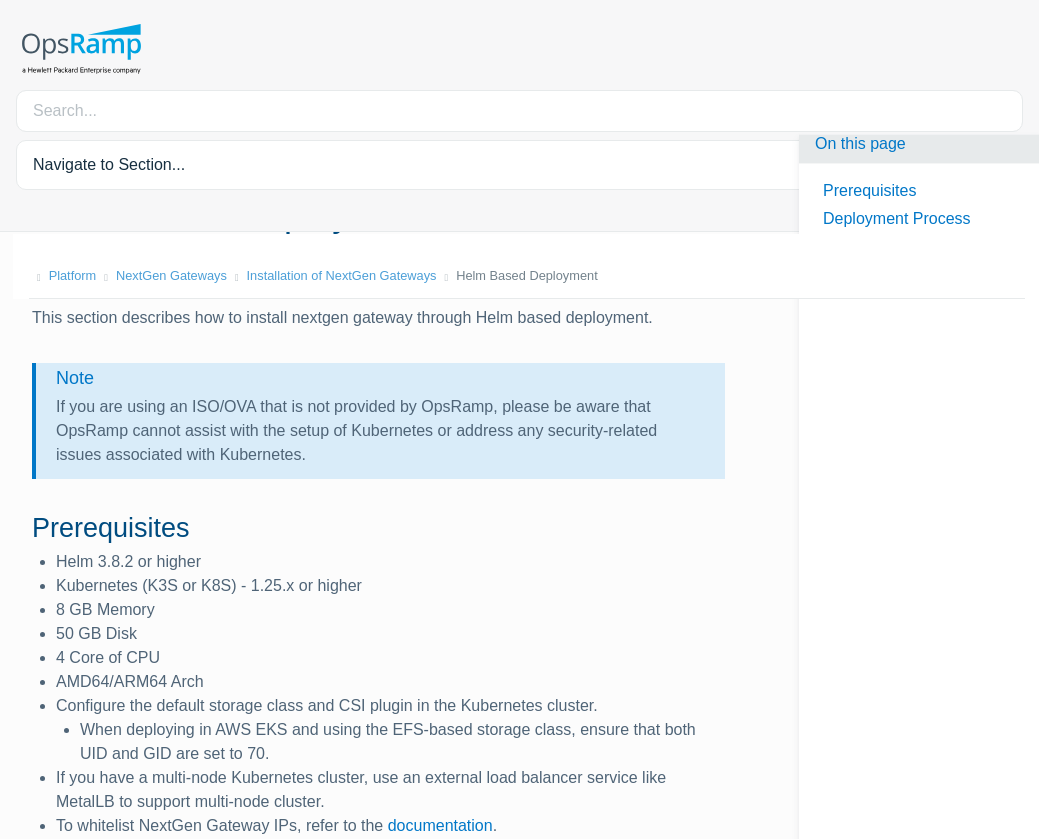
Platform (60, 275)
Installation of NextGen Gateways (329, 275)
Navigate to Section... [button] (109, 164)
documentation (440, 825)
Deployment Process (897, 218)
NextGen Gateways (158, 275)
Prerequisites (869, 190)
